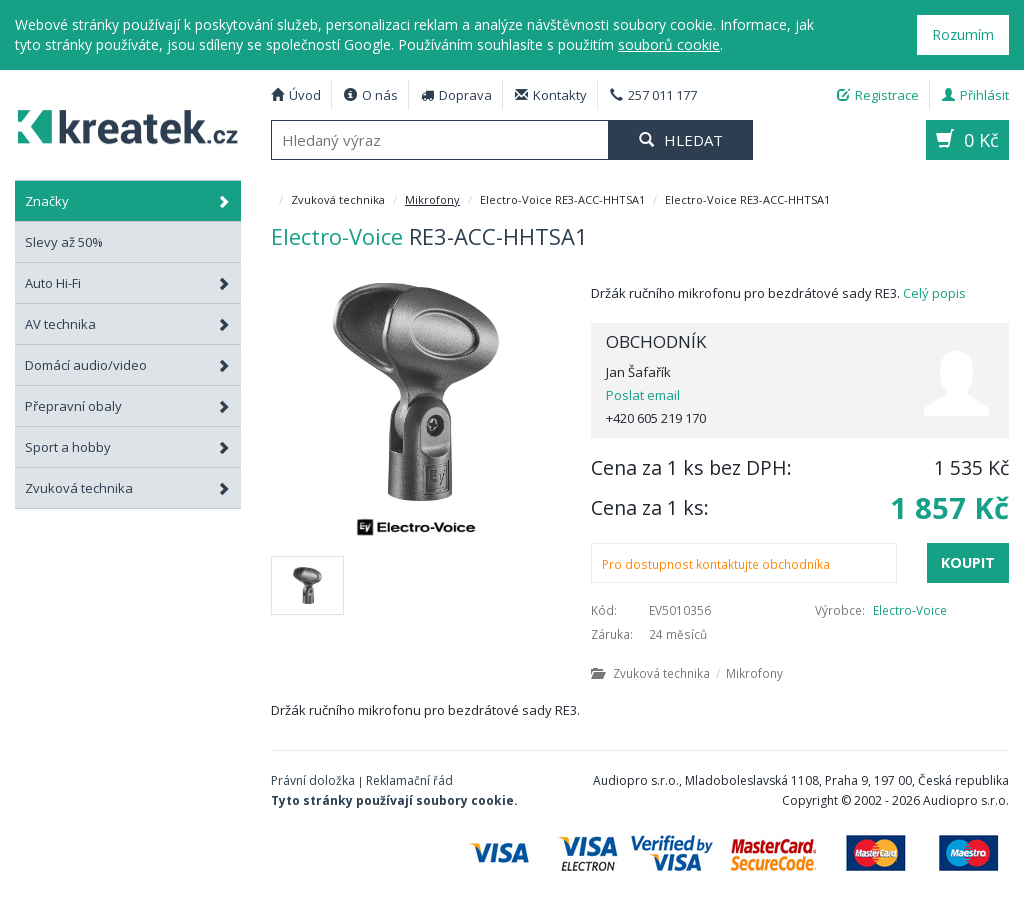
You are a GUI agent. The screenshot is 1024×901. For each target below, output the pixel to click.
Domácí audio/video (128, 365)
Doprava (456, 95)
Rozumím (963, 34)
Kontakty (551, 95)
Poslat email (643, 395)
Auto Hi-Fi (128, 283)
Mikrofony (432, 199)
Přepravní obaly (128, 406)
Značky (128, 201)
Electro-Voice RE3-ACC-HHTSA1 (120, 124)
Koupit (968, 562)
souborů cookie (669, 44)
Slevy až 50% (64, 242)
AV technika (128, 324)
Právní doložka (313, 780)
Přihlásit (975, 95)
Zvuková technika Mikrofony (687, 673)
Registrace (878, 95)
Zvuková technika (128, 488)
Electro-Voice (910, 610)
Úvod (296, 95)
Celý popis (934, 293)
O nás (371, 95)
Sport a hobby (128, 447)
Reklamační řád (409, 780)
